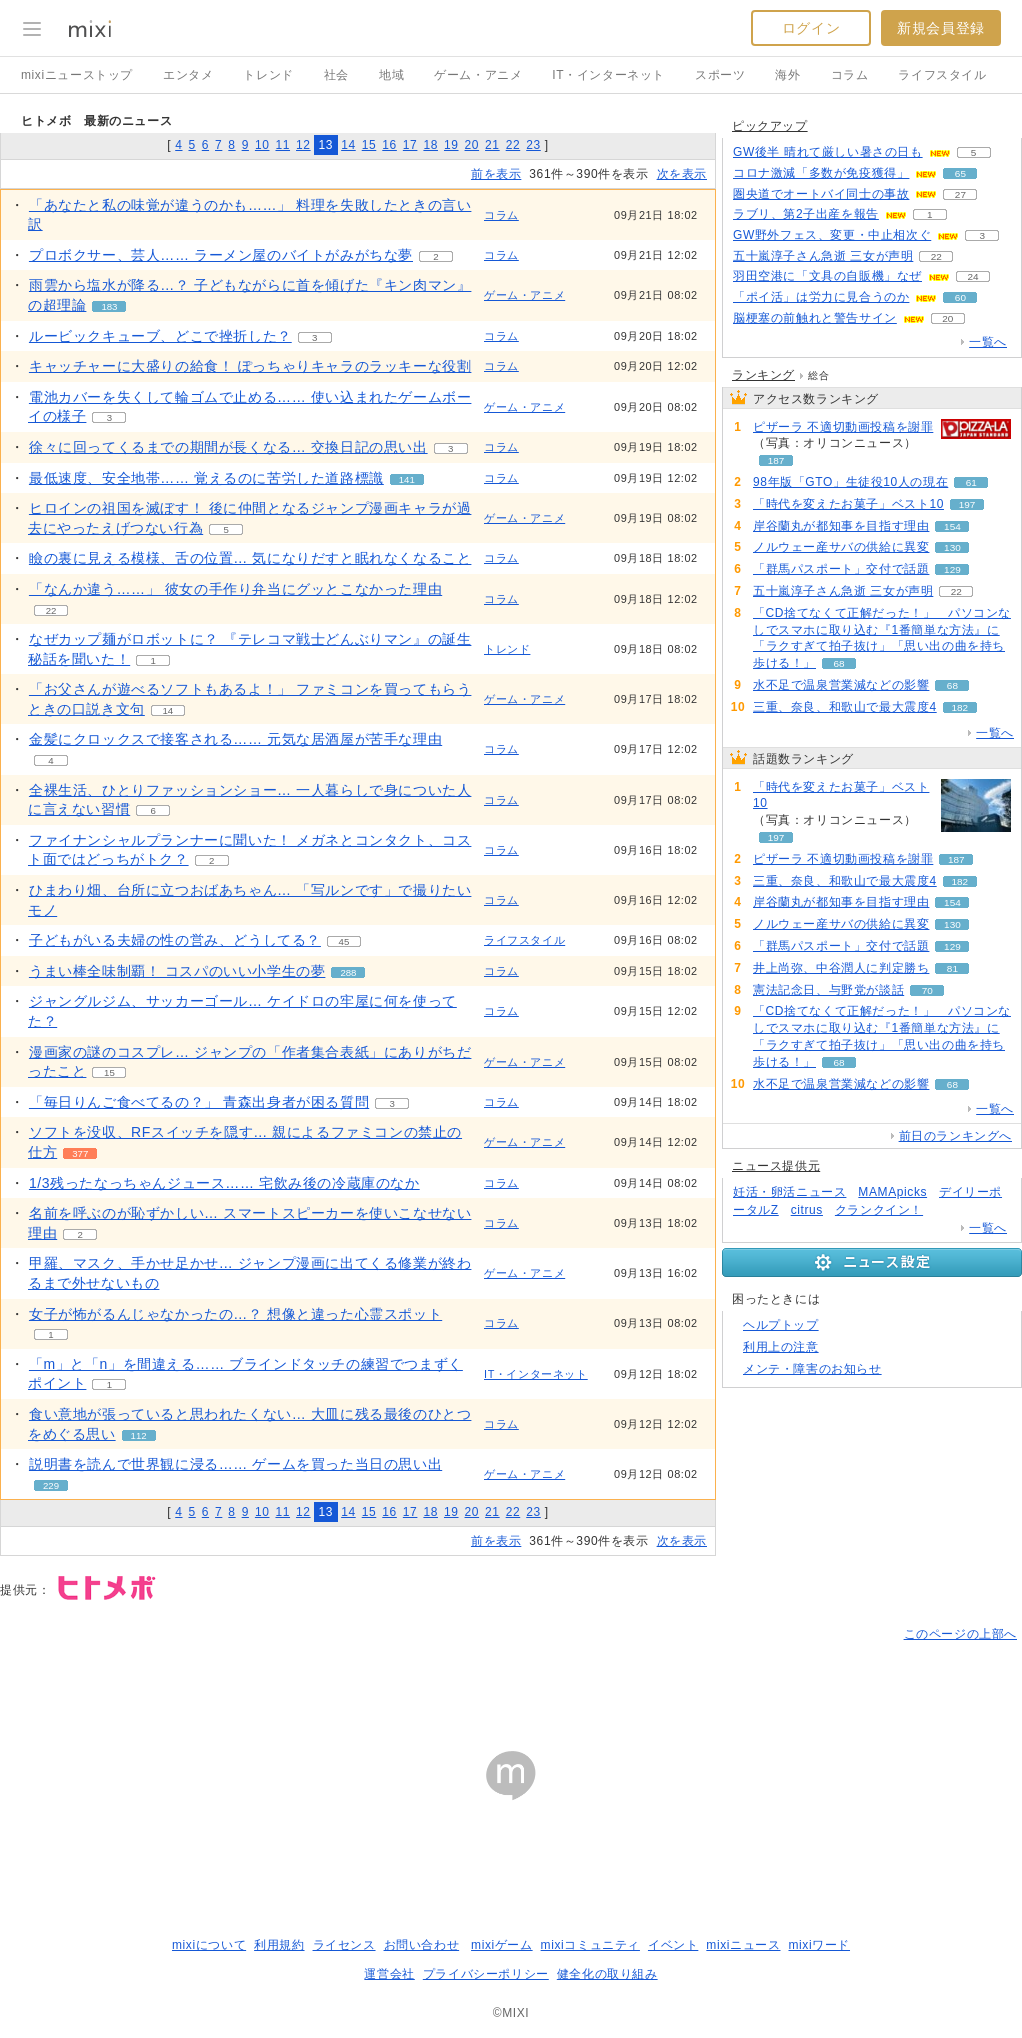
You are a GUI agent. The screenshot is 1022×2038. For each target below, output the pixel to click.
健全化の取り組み (607, 1974)
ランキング (763, 375)
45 (344, 941)
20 (472, 145)
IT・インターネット (608, 75)
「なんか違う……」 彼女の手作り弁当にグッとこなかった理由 (235, 589)
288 (348, 972)
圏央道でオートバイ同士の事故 (821, 194)
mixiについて (209, 1945)
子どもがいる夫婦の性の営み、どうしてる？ (175, 940)
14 (348, 145)
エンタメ (188, 75)
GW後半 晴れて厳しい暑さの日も (828, 152)
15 (369, 145)
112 (139, 1435)
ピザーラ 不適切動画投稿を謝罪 (843, 427)
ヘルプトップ (781, 1325)
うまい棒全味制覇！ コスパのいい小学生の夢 (177, 971)
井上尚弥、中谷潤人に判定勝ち (841, 968)
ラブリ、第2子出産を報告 (806, 214)
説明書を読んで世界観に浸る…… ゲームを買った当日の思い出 (235, 1464)
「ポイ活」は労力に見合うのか (821, 297)
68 (838, 663)
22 (513, 145)
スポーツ (720, 75)
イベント (673, 1945)
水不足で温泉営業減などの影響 (841, 685)
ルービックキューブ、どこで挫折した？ (160, 336)
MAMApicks (892, 1192)
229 (51, 1485)
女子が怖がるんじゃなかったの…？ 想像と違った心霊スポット (235, 1314)
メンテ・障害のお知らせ (812, 1369)
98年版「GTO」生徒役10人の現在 (850, 482)
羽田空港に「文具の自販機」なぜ (827, 276)
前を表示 (496, 174)
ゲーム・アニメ (478, 75)
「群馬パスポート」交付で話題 (841, 569)
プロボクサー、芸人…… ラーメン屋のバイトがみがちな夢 (221, 255)
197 (967, 504)
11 (282, 145)
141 (407, 479)
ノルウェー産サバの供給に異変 (841, 547)
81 (952, 968)
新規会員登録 (941, 28)
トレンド (268, 75)
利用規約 (279, 1945)
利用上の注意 (781, 1347)
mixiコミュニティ (590, 1945)
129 (952, 569)
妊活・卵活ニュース (789, 1192)
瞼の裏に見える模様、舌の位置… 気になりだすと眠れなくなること (250, 558)
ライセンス (344, 1945)
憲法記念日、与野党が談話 (828, 990)
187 (776, 460)
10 (262, 145)
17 (410, 145)
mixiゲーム (502, 1945)
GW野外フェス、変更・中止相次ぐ (832, 235)
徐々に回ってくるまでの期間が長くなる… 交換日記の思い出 (228, 447)
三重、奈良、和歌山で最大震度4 (845, 707)
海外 (787, 75)
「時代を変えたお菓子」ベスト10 (848, 504)
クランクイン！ (879, 1210)
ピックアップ (770, 126)
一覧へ (988, 342)
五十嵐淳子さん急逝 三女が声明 (823, 256)
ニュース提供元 (776, 1166)
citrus (807, 1210)
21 (492, 145)
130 (952, 547)
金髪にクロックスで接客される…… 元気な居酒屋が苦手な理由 (235, 739)
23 (533, 145)
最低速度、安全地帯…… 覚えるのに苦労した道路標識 (206, 478)
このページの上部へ (960, 1634)
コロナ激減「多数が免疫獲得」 (821, 173)
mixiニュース (743, 1945)
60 (960, 297)
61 (971, 482)
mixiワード (819, 1945)
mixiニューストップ (77, 75)
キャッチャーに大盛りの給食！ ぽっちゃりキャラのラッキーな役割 (250, 366)
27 (960, 194)
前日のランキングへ (955, 1136)
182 (959, 707)
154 (952, 526)
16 (389, 145)
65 (960, 173)
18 (430, 145)
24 (972, 276)
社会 (336, 75)
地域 (391, 75)
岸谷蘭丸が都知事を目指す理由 (841, 526)
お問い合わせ (422, 1945)
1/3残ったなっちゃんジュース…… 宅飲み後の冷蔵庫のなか (224, 1183)
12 (303, 145)
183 (109, 306)
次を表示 (682, 174)
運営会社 (389, 1974)
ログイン (811, 28)
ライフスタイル (942, 75)
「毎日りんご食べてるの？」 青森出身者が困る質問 (199, 1102)
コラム (850, 75)
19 (451, 145)
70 (927, 990)
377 (80, 1153)
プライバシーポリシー (486, 1974)
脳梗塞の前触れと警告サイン (815, 318)
